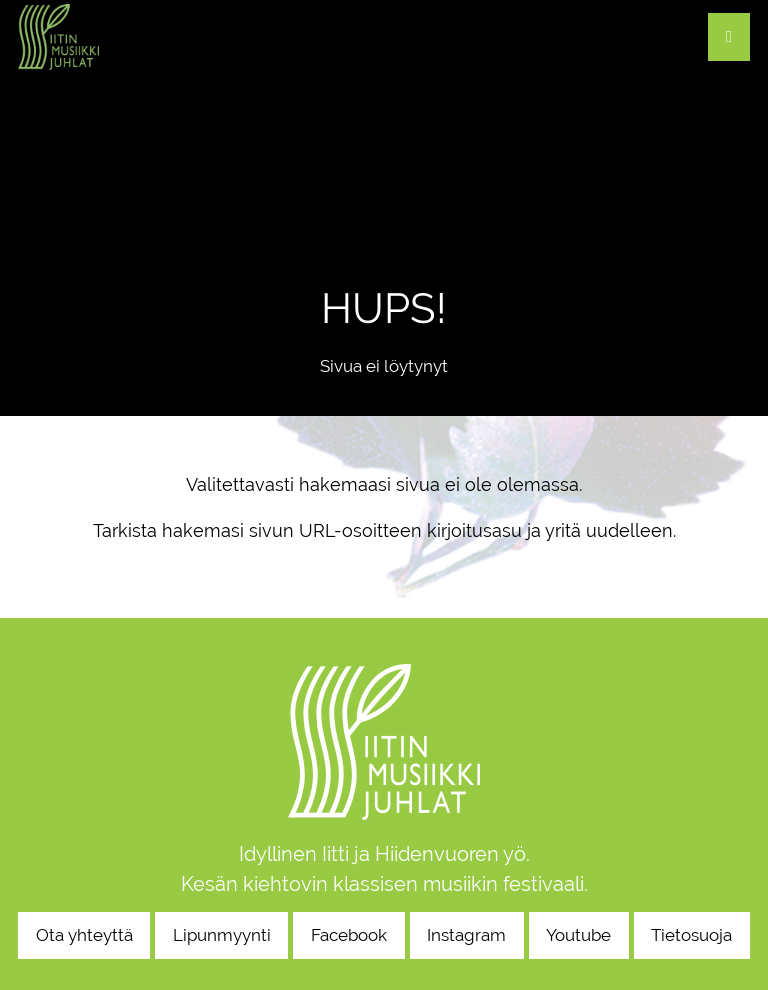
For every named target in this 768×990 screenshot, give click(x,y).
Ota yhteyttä (84, 935)
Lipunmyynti (222, 935)
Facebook (349, 935)
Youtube (578, 935)
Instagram (466, 935)
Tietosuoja (691, 935)
